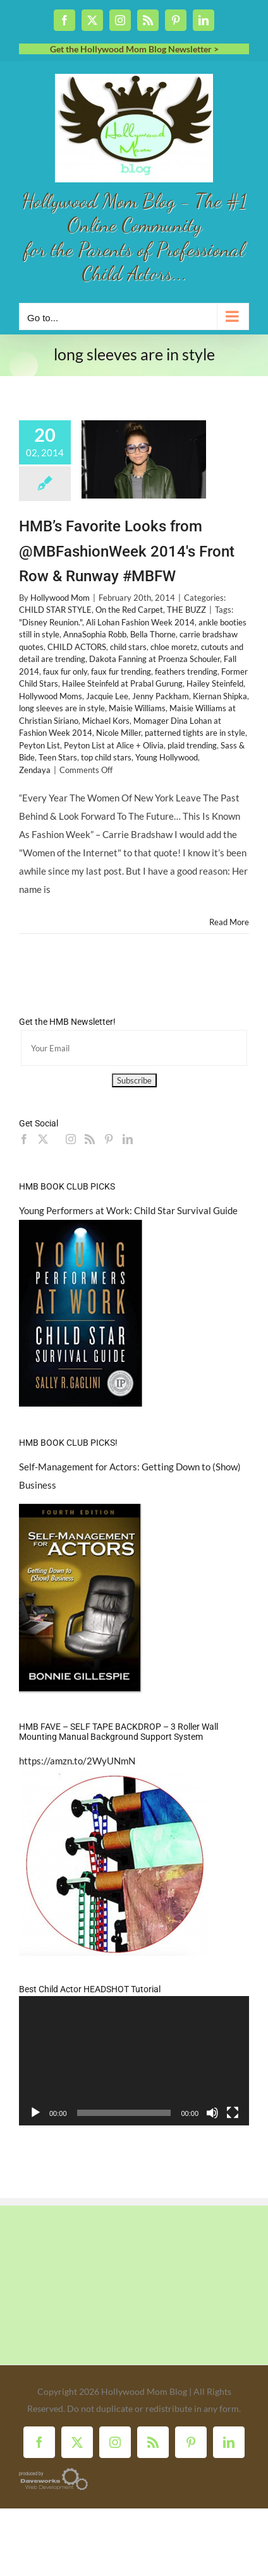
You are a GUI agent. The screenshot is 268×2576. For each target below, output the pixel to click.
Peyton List (39, 745)
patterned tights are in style (195, 733)
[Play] (35, 2112)
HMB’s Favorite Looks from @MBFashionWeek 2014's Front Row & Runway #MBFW (126, 551)
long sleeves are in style (62, 708)
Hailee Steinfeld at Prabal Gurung (122, 683)
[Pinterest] (109, 1139)
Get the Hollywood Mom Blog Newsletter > (134, 49)
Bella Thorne (153, 634)
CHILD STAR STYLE (55, 610)
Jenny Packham (160, 696)
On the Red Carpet (129, 610)
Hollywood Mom (60, 598)
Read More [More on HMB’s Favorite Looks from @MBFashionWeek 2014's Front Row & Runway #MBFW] (229, 922)
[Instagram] (71, 1139)
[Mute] (212, 2112)
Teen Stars (58, 757)
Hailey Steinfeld (214, 683)
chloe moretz (173, 647)
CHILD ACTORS (76, 647)
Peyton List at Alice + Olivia (114, 745)
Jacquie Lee (107, 696)
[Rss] (90, 1139)
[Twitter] (43, 1139)
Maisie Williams (137, 708)
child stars (128, 647)
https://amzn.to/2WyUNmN (77, 1760)
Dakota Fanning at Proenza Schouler (154, 659)
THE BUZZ (186, 610)
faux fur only (65, 671)
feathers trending (186, 671)
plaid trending (192, 745)
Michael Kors (106, 721)
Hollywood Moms (50, 696)
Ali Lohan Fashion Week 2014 (140, 622)
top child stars (106, 757)
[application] (134, 2060)
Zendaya (35, 770)
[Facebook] (24, 1139)
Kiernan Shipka (220, 696)
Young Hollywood (166, 757)
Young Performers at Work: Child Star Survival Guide (128, 1210)
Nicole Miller (118, 733)
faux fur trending (121, 671)
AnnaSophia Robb (94, 634)
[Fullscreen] (232, 2112)
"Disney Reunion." (50, 622)
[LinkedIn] (128, 1139)
